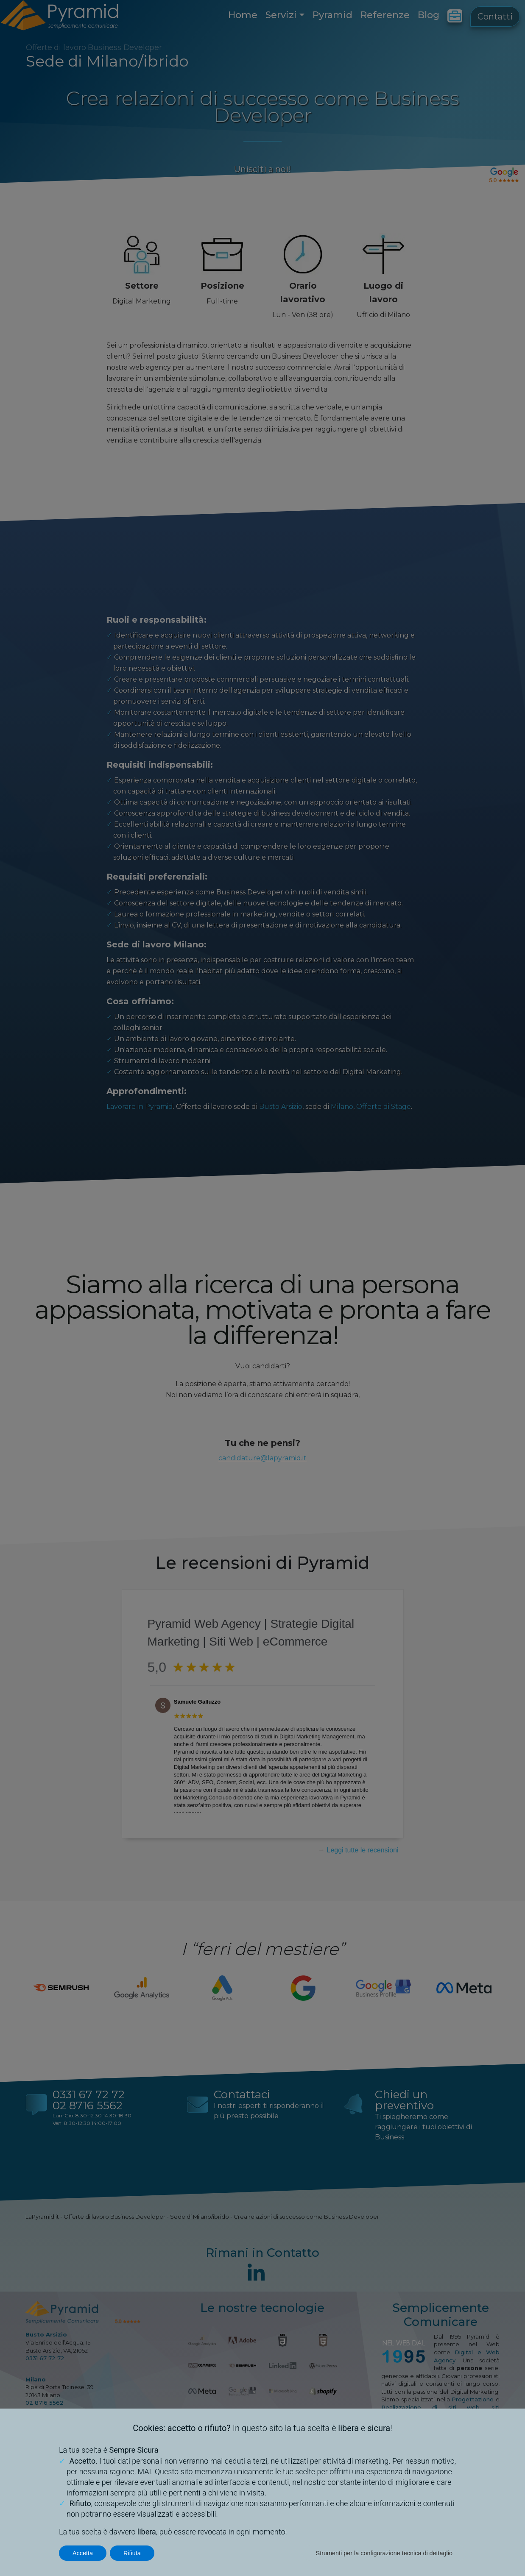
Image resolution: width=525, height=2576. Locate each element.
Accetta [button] (83, 2553)
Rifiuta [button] (132, 2553)
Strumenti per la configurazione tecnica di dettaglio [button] (384, 2553)
